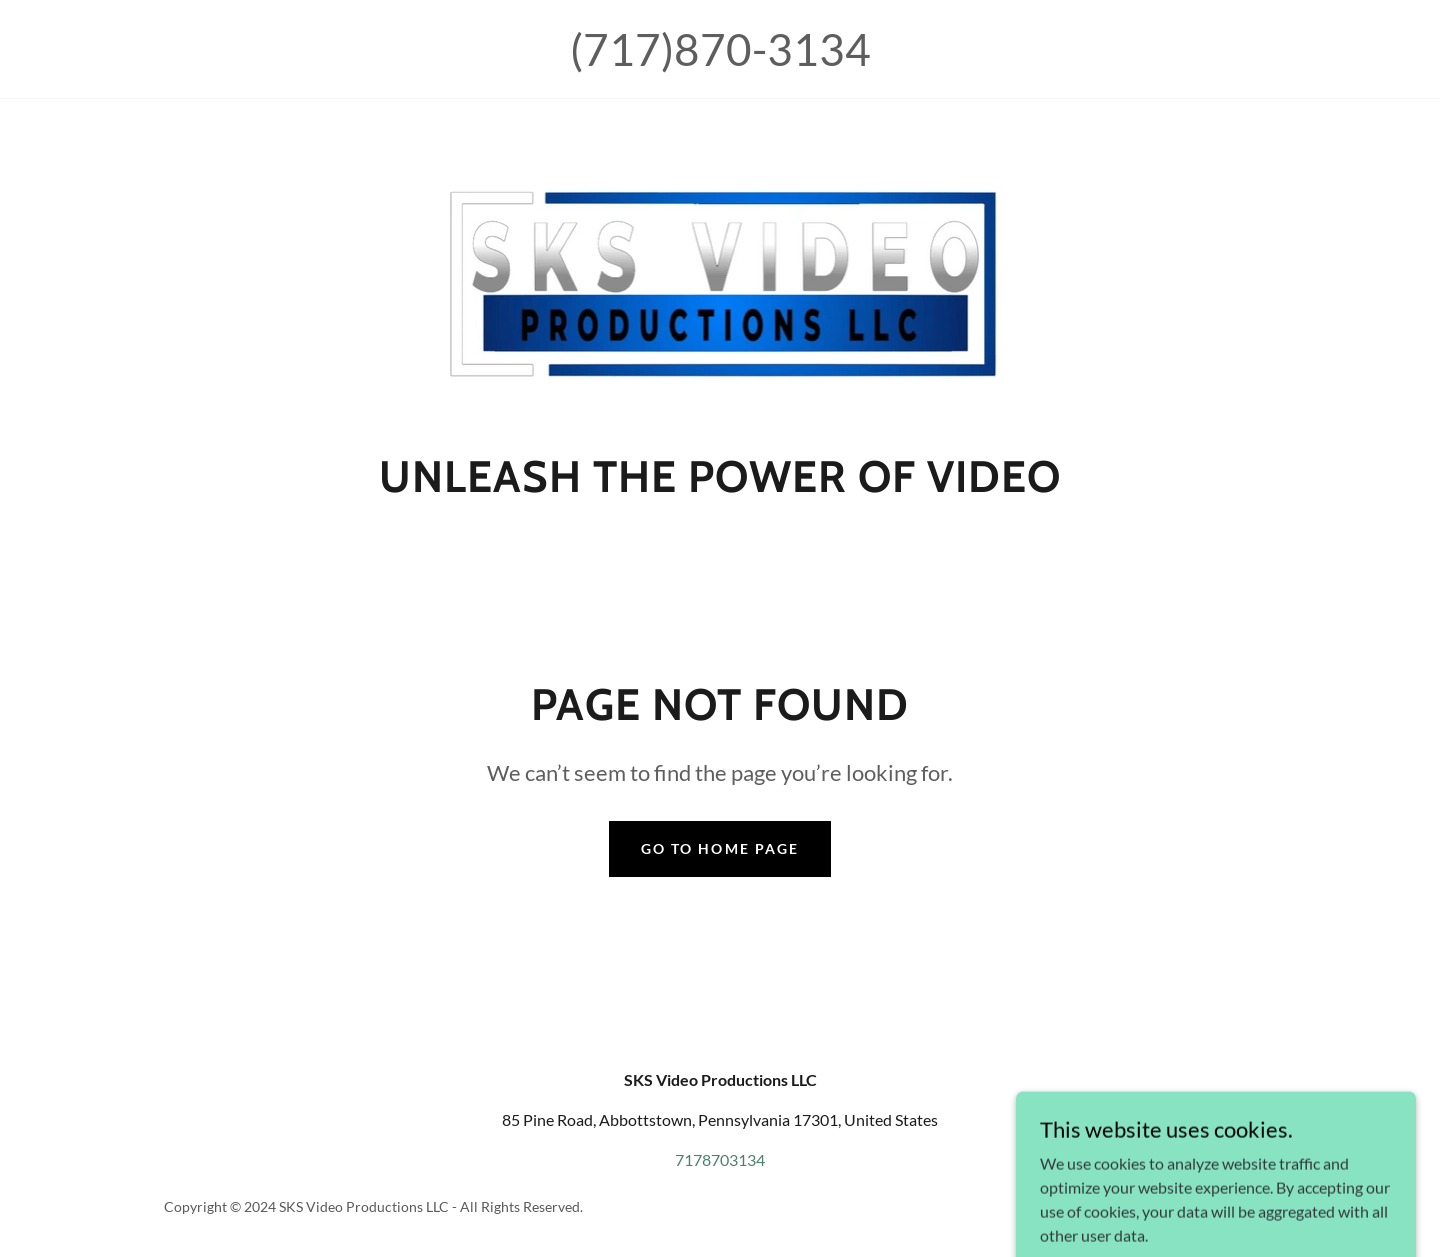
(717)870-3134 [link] (720, 49)
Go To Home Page (719, 848)
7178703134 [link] (720, 1159)
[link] (720, 280)
